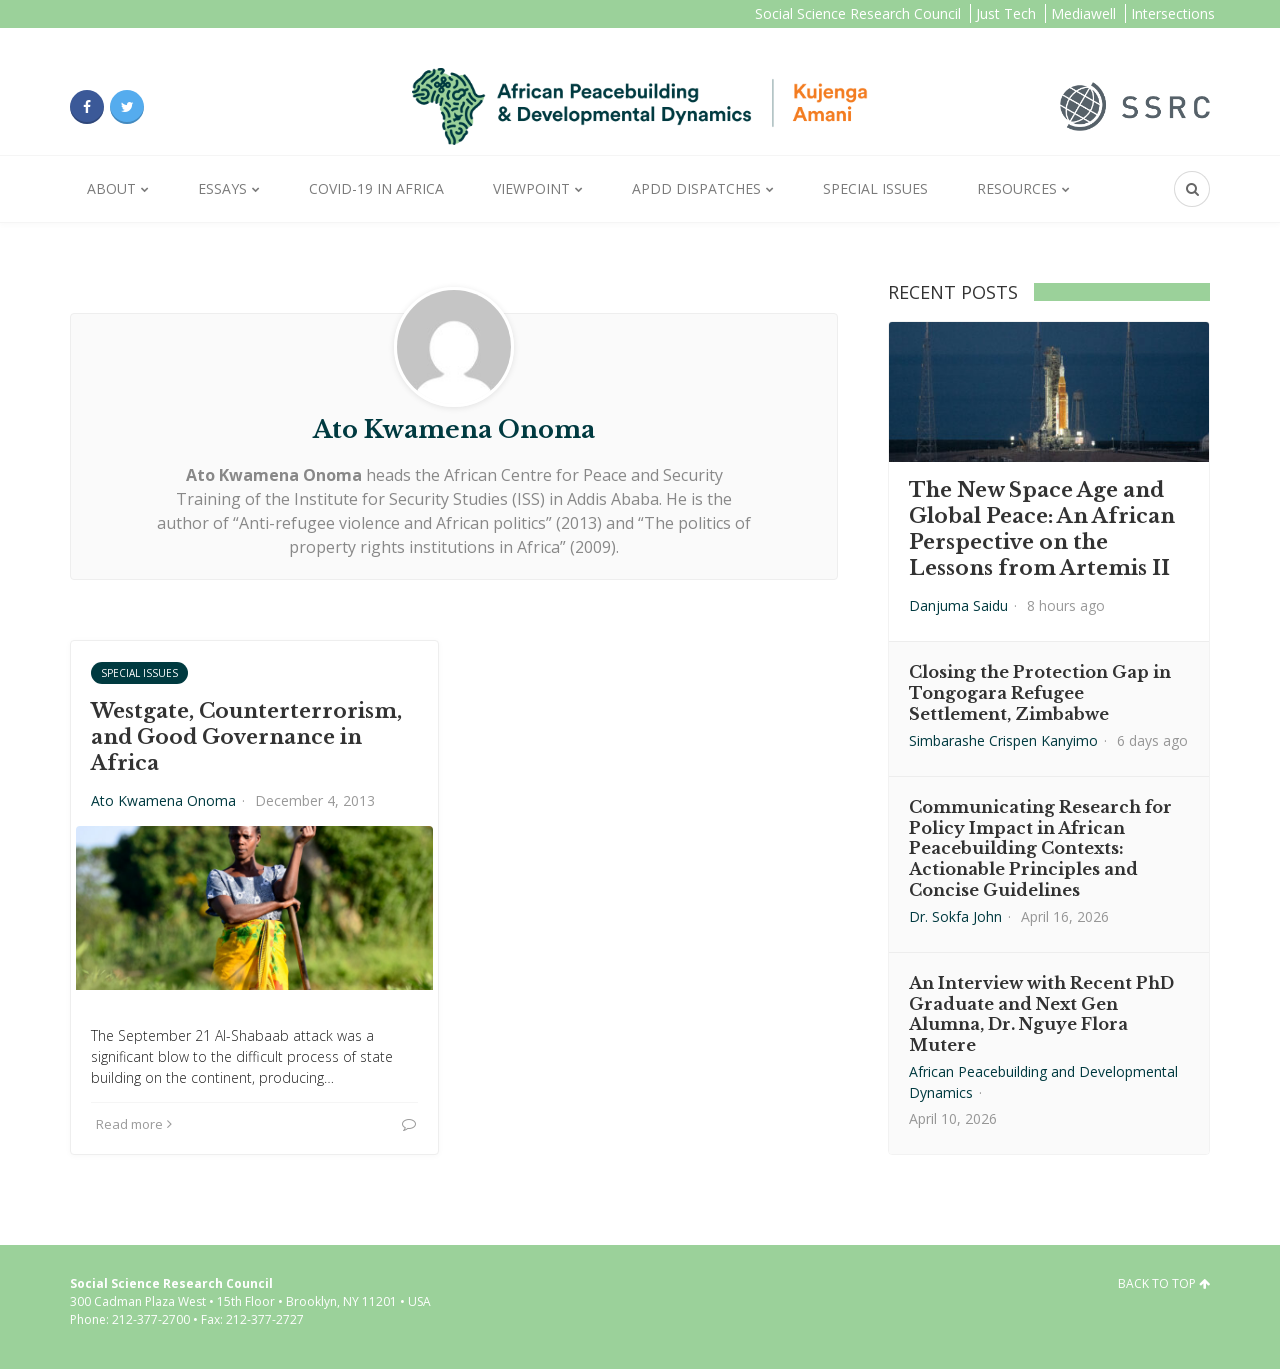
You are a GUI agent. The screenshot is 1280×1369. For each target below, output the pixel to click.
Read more (134, 1124)
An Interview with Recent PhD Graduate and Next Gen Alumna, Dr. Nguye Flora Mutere (1041, 1014)
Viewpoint (531, 188)
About (111, 188)
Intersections (1173, 13)
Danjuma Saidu (958, 605)
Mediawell (1083, 13)
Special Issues (875, 188)
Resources (1017, 188)
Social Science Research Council (858, 13)
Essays (222, 188)
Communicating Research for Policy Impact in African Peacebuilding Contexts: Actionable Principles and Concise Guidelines (1040, 848)
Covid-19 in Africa (376, 188)
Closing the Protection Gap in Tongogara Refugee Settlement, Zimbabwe (1040, 693)
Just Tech (1006, 13)
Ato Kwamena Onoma (163, 800)
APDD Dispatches (696, 188)
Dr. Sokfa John (955, 916)
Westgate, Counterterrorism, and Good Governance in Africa (246, 737)
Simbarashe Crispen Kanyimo (1003, 740)
